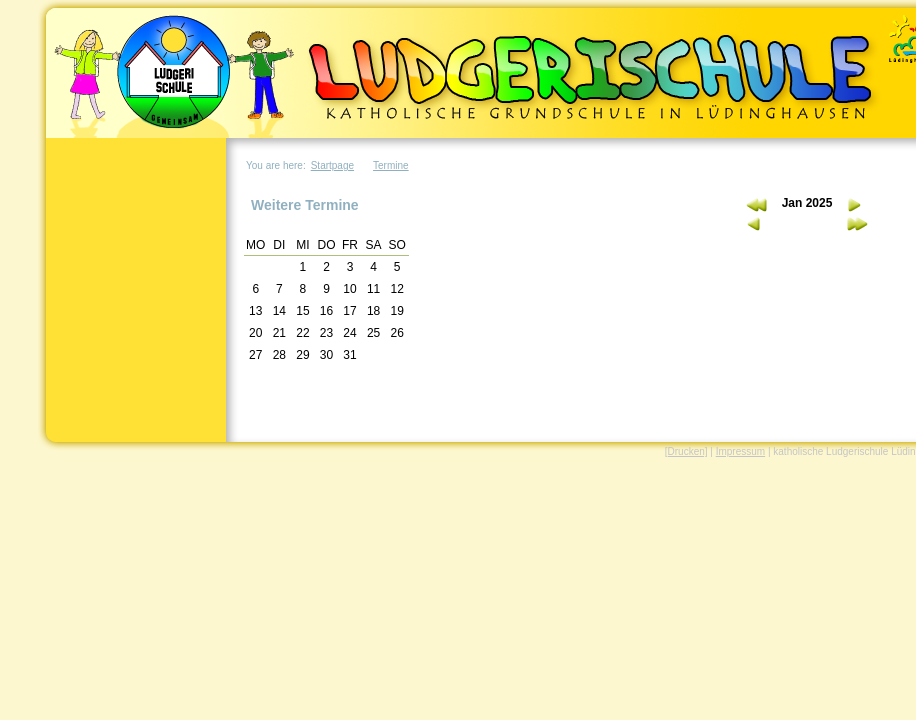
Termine (391, 165)
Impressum (740, 451)
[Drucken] (686, 451)
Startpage (332, 165)
